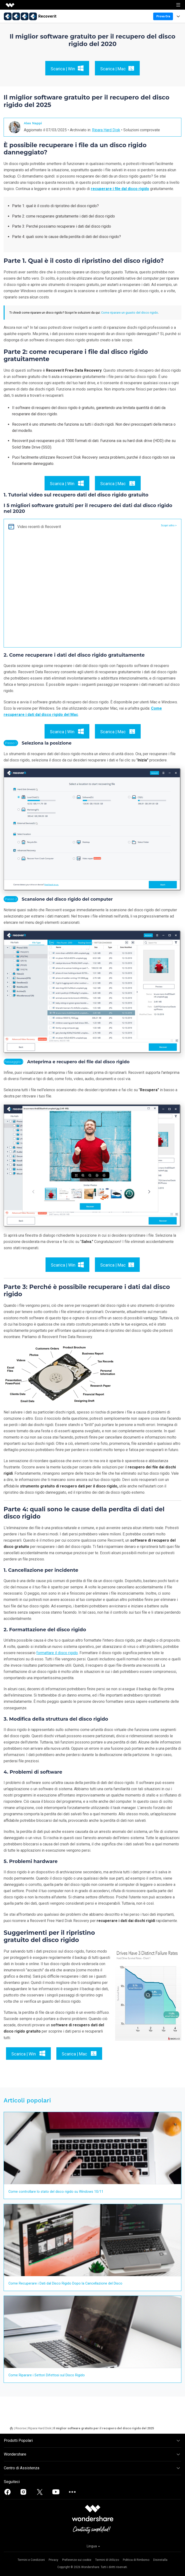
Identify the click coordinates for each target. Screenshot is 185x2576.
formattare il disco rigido (57, 1653)
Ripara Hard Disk (106, 130)
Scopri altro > (169, 525)
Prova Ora (163, 16)
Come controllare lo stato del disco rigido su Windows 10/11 (55, 2192)
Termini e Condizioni (31, 2560)
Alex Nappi (33, 123)
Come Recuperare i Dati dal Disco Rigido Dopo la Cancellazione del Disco (65, 2283)
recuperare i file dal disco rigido (120, 188)
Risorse (20, 2428)
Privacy (53, 2560)
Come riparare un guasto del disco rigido (129, 312)
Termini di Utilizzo (107, 2560)
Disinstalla (160, 2560)
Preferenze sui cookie (76, 2560)
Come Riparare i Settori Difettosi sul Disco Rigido (46, 2375)
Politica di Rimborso (136, 2560)
